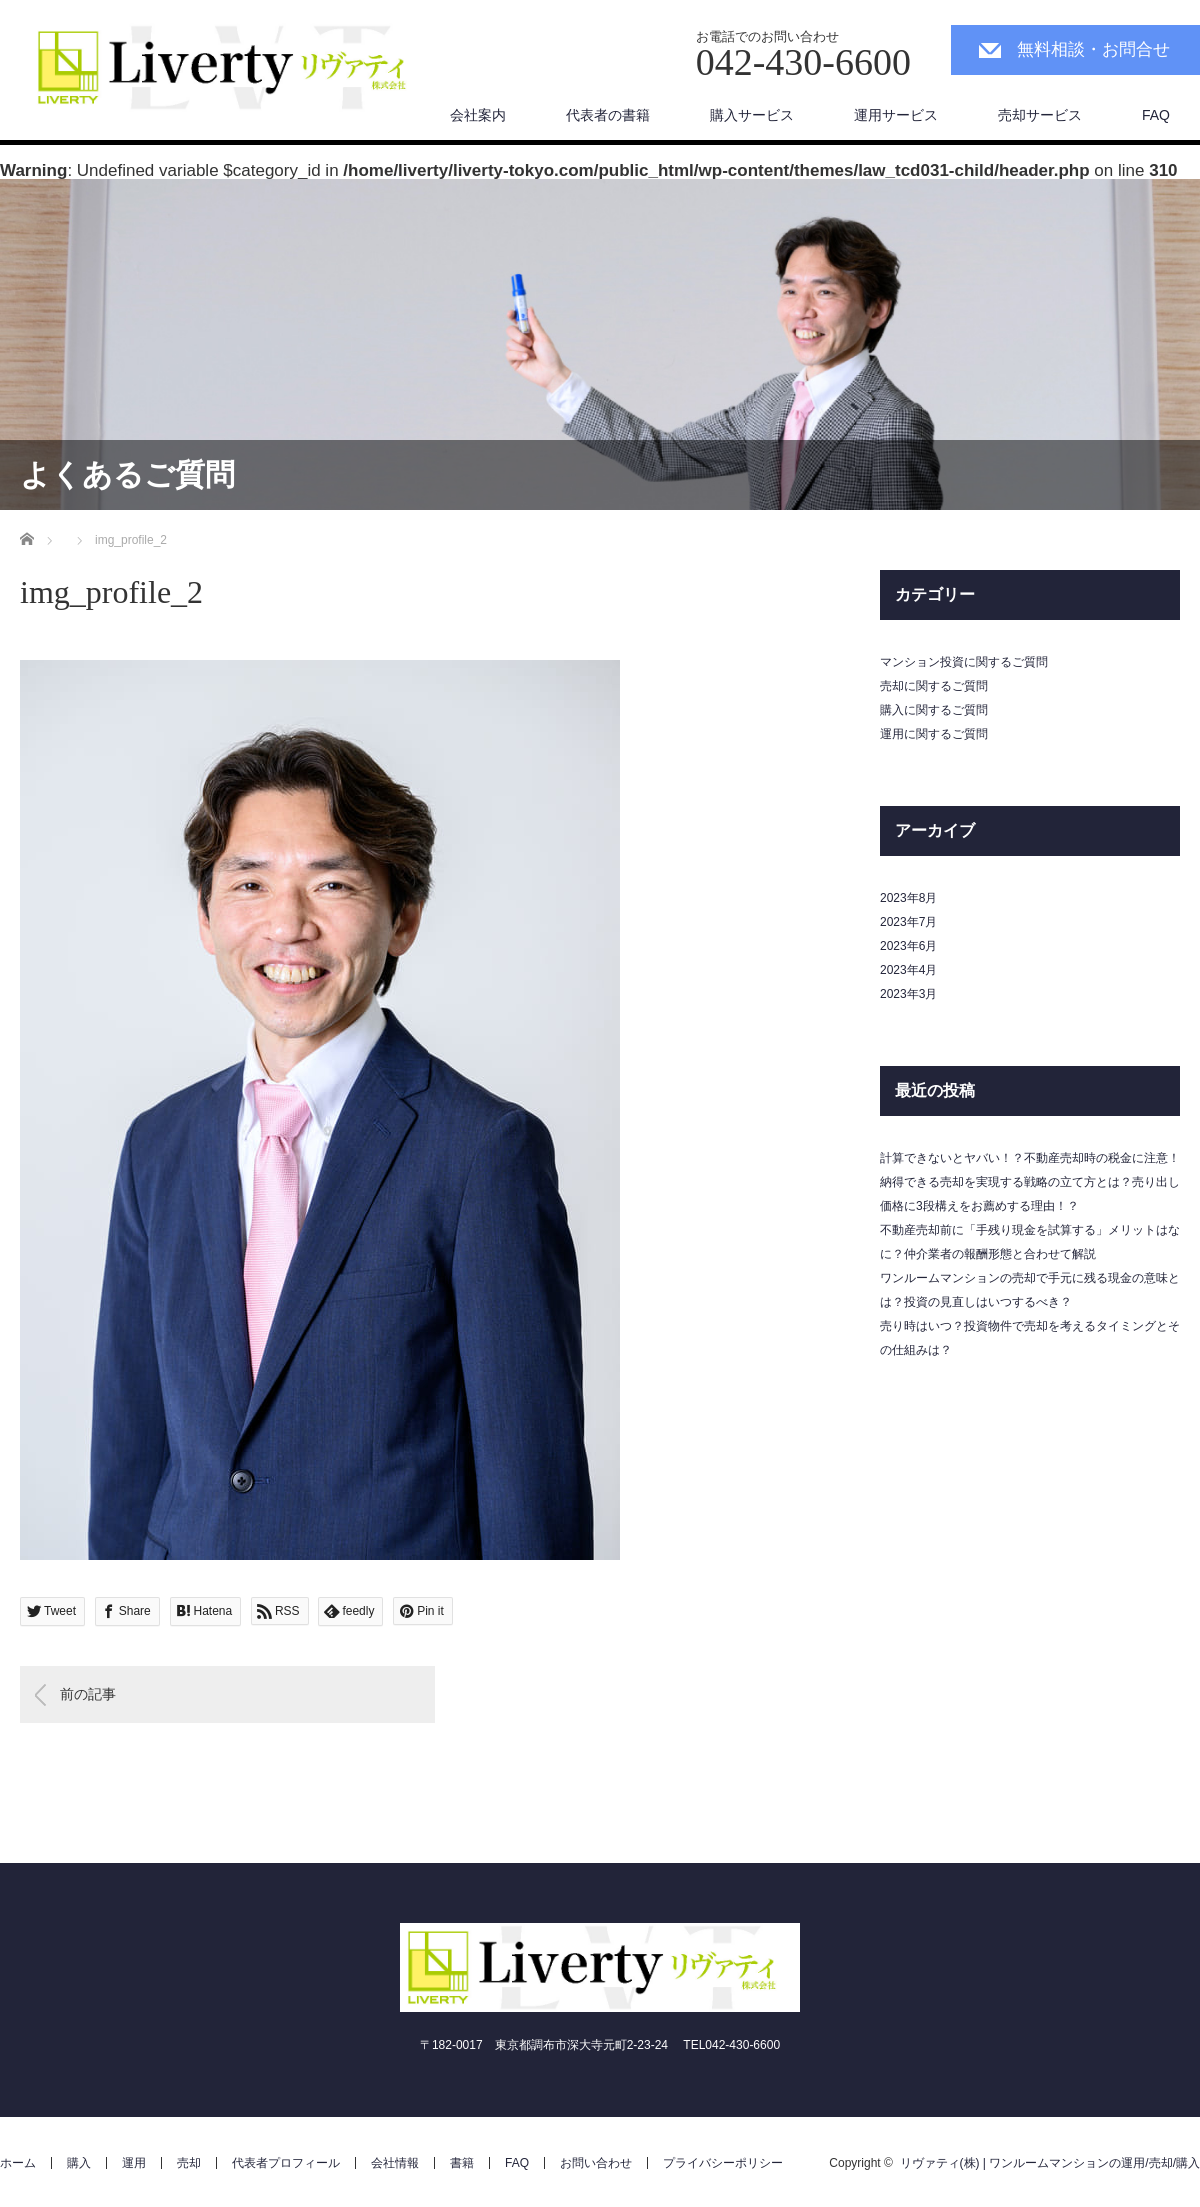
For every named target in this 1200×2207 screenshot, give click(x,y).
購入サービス (752, 115)
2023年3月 (908, 994)
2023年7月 (908, 922)
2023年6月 (908, 946)
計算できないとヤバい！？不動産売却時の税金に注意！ (1030, 1158)
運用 (134, 2163)
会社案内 (478, 115)
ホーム (18, 2163)
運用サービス (896, 115)
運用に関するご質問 (934, 734)
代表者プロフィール (286, 2163)
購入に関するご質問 (934, 710)
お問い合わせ (596, 2163)
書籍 (462, 2163)
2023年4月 (908, 970)
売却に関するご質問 (934, 686)
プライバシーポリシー (723, 2163)
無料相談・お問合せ (1093, 49)
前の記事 (88, 1694)
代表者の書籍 (608, 115)
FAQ (1156, 115)
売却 (189, 2163)
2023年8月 (908, 898)
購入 (79, 2163)
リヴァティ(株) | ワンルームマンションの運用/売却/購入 (1050, 2163)
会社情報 (395, 2163)
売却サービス (1040, 115)
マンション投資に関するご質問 (964, 662)
